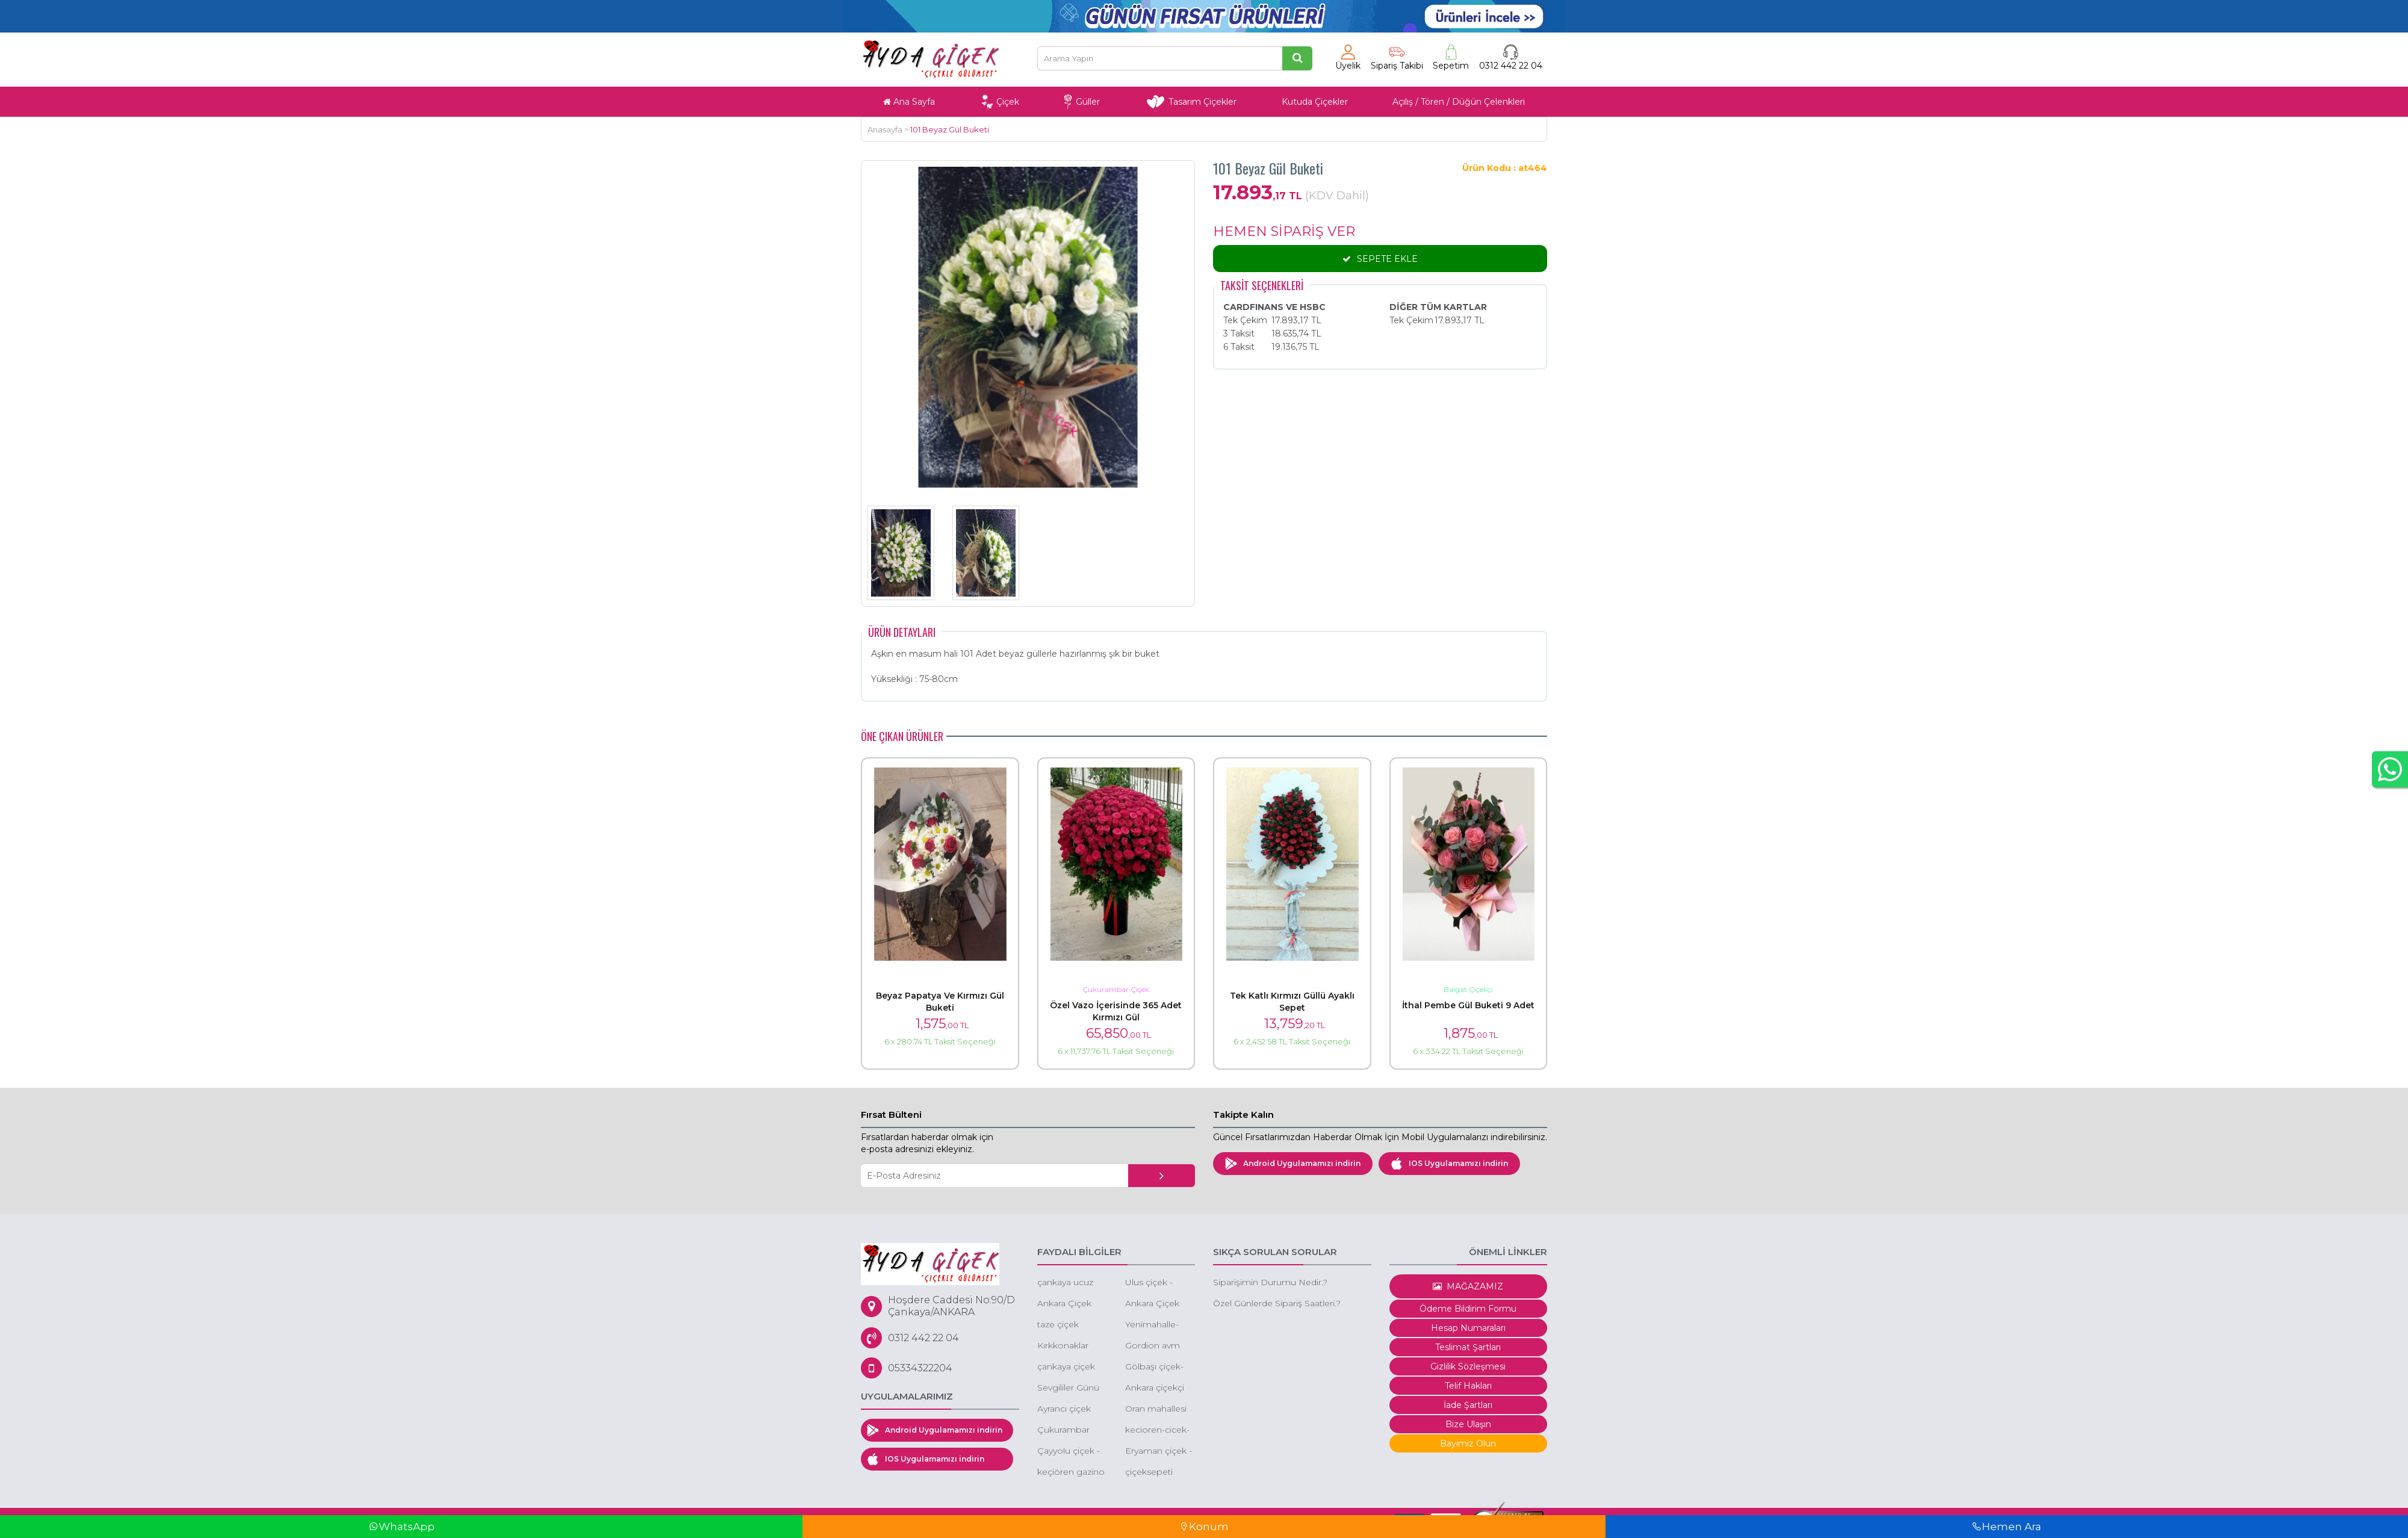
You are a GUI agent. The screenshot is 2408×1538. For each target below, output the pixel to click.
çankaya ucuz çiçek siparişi (1065, 1283)
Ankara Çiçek (1152, 1303)
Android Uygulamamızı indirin (1293, 1164)
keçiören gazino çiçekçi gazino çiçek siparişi (1071, 1472)
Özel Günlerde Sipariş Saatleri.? (1277, 1303)
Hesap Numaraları (1468, 1327)
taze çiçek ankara (1058, 1325)
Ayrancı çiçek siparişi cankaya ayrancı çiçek (1069, 1409)
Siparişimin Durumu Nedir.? (1270, 1282)
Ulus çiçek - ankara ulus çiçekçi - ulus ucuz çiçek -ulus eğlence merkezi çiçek (1158, 1283)
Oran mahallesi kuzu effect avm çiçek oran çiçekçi (1158, 1409)
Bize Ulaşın (1468, 1424)
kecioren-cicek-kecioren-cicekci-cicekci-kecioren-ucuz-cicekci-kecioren (1159, 1430)
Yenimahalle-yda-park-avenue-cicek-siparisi (1154, 1325)
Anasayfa (884, 129)
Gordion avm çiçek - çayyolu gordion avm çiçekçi (1155, 1346)
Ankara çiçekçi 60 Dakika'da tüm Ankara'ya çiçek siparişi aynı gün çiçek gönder (1155, 1388)
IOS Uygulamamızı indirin (1449, 1164)
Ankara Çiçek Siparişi (1064, 1304)
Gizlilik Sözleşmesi (1468, 1366)
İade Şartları (1468, 1405)
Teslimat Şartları (1468, 1347)
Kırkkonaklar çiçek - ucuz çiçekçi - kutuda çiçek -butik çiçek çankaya (1069, 1346)
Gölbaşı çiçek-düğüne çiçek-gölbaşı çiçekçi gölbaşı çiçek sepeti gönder (1156, 1367)
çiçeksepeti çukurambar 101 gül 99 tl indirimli (1158, 1472)
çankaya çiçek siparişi (1066, 1367)
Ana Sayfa (909, 101)
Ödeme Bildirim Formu (1468, 1308)
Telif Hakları (1468, 1385)
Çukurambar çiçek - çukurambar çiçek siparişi (1063, 1430)
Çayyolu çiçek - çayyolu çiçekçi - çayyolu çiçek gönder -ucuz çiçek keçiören (1071, 1451)
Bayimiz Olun (1468, 1443)
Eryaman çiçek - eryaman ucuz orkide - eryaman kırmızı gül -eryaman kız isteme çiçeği (1159, 1451)
